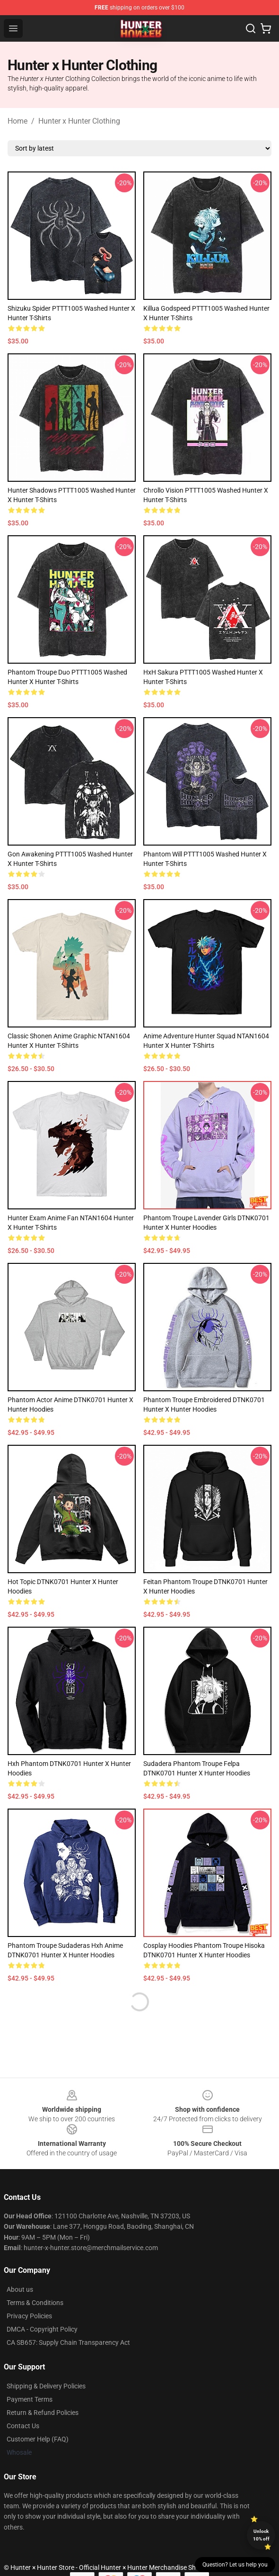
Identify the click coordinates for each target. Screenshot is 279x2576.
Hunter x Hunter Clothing (79, 121)
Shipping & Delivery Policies (46, 2386)
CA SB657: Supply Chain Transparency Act (68, 2342)
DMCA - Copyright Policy (42, 2329)
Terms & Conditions (35, 2302)
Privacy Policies (29, 2316)
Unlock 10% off (261, 2535)
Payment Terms (29, 2399)
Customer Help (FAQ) (38, 2439)
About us (20, 2289)
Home (17, 121)
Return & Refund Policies (42, 2412)
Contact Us (23, 2426)
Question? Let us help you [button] (235, 2564)
